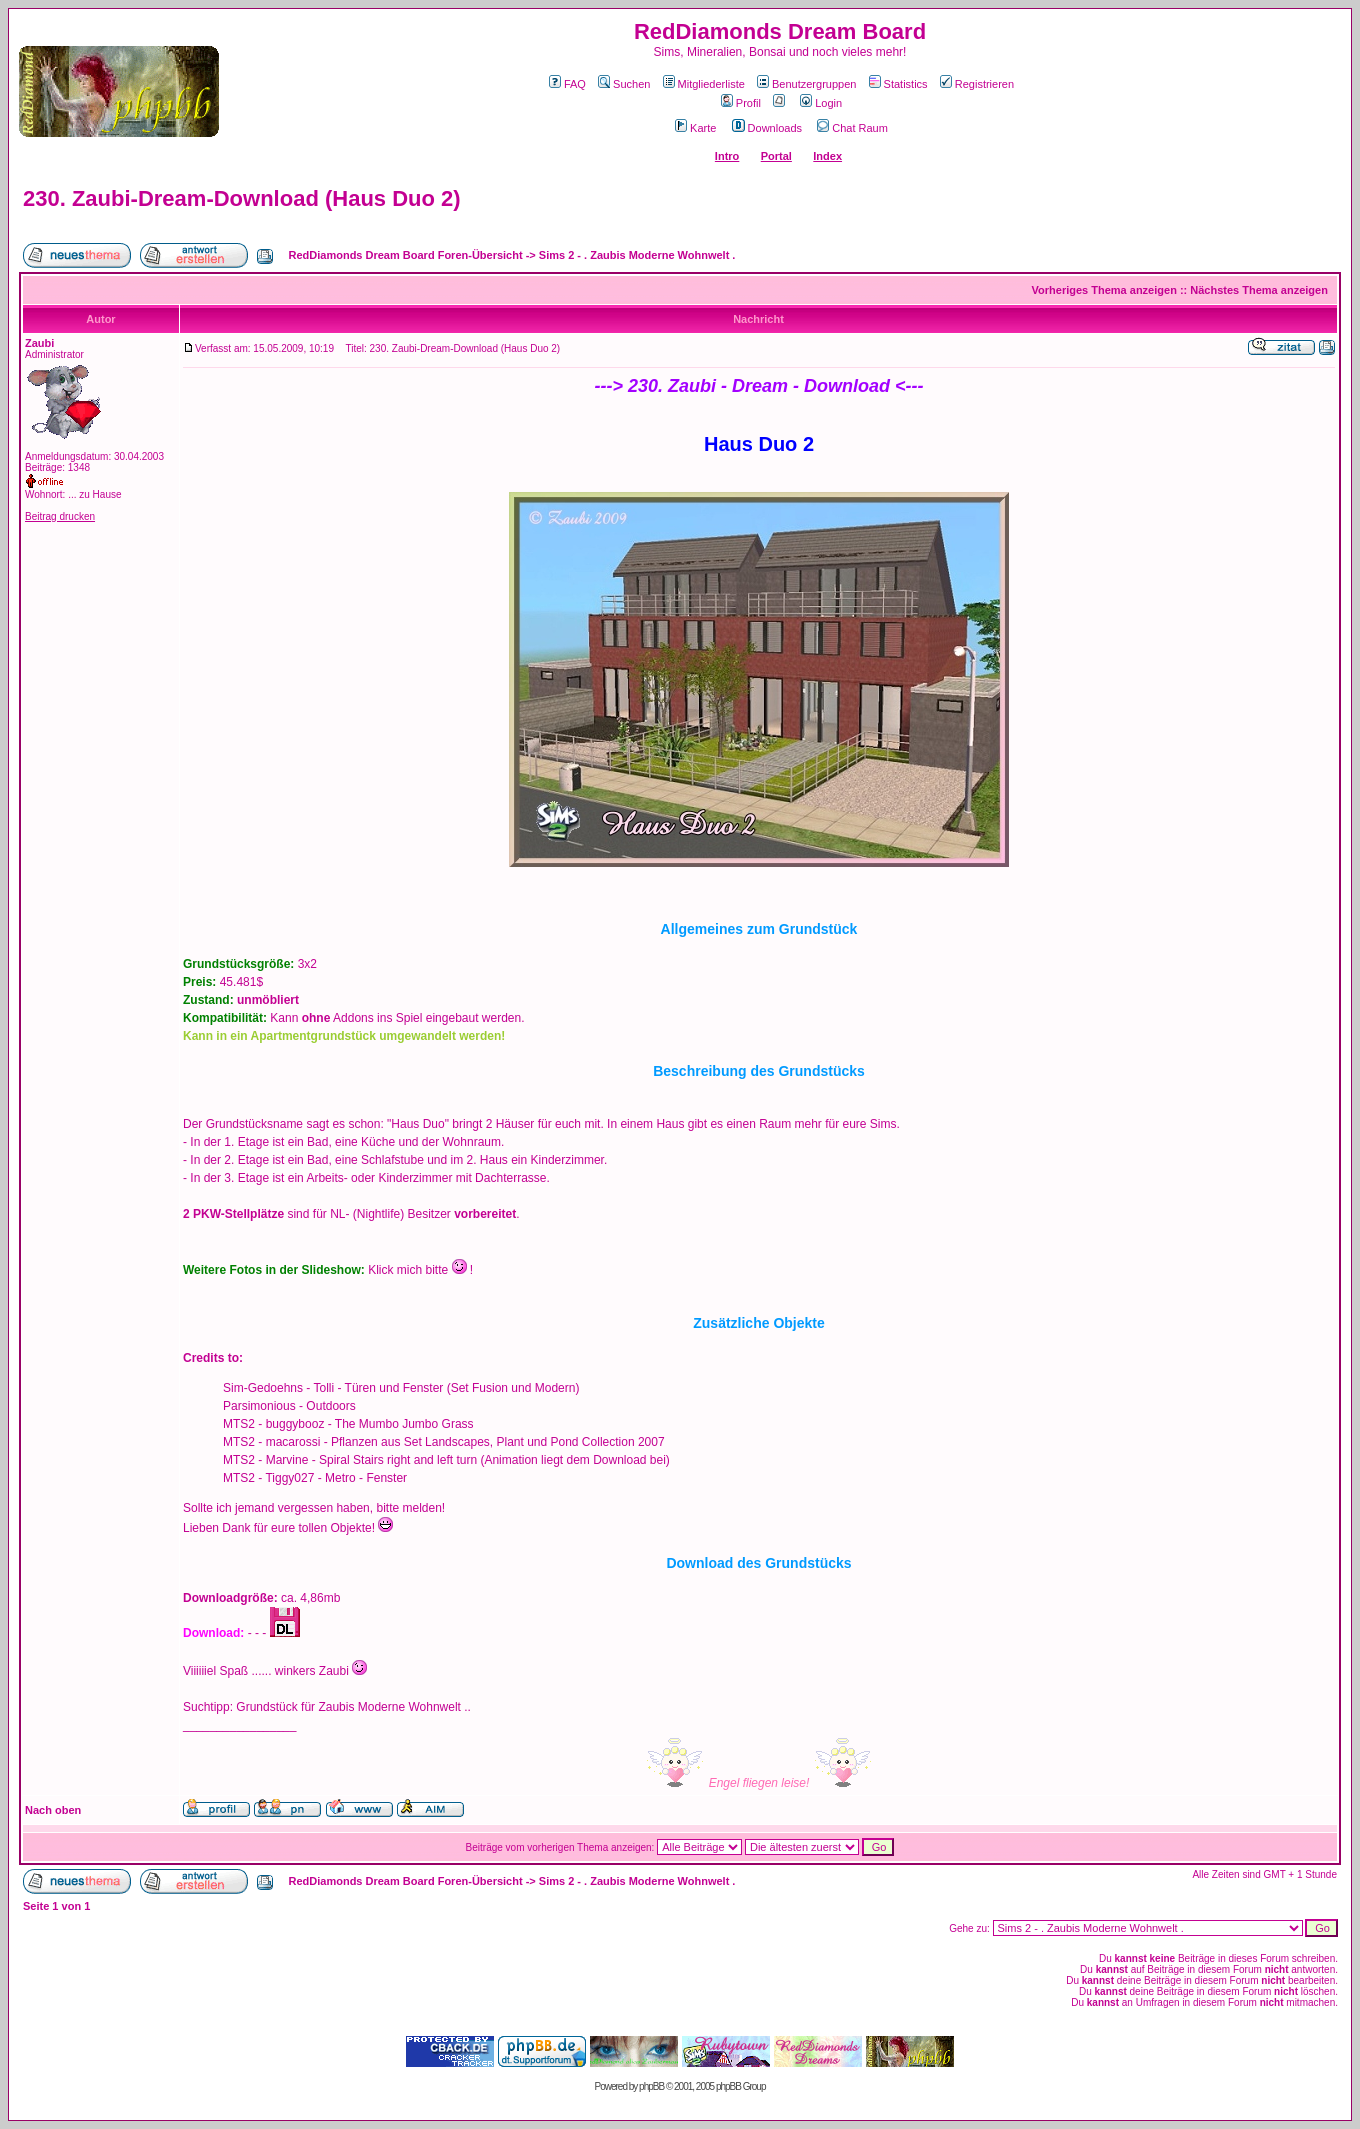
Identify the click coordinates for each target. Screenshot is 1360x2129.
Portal (776, 156)
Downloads (767, 128)
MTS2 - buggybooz (273, 1424)
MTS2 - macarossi (271, 1442)
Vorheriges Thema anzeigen (1104, 290)
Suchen (624, 84)
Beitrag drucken (60, 516)
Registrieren (977, 84)
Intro (727, 156)
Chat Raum (852, 128)
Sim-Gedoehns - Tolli (278, 1388)
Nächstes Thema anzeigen (1259, 290)
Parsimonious (259, 1406)
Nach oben (53, 1810)
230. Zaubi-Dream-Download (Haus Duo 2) (242, 198)
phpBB (651, 2086)
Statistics (898, 84)
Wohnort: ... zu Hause (73, 494)
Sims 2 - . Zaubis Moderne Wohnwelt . (637, 255)
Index (827, 156)
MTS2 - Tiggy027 (268, 1478)
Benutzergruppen (806, 84)
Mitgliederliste (704, 84)
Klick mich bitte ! (420, 1270)
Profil (741, 103)
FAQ (567, 84)
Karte (695, 128)
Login (821, 103)
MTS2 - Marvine (265, 1460)
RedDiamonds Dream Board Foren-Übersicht (406, 255)
